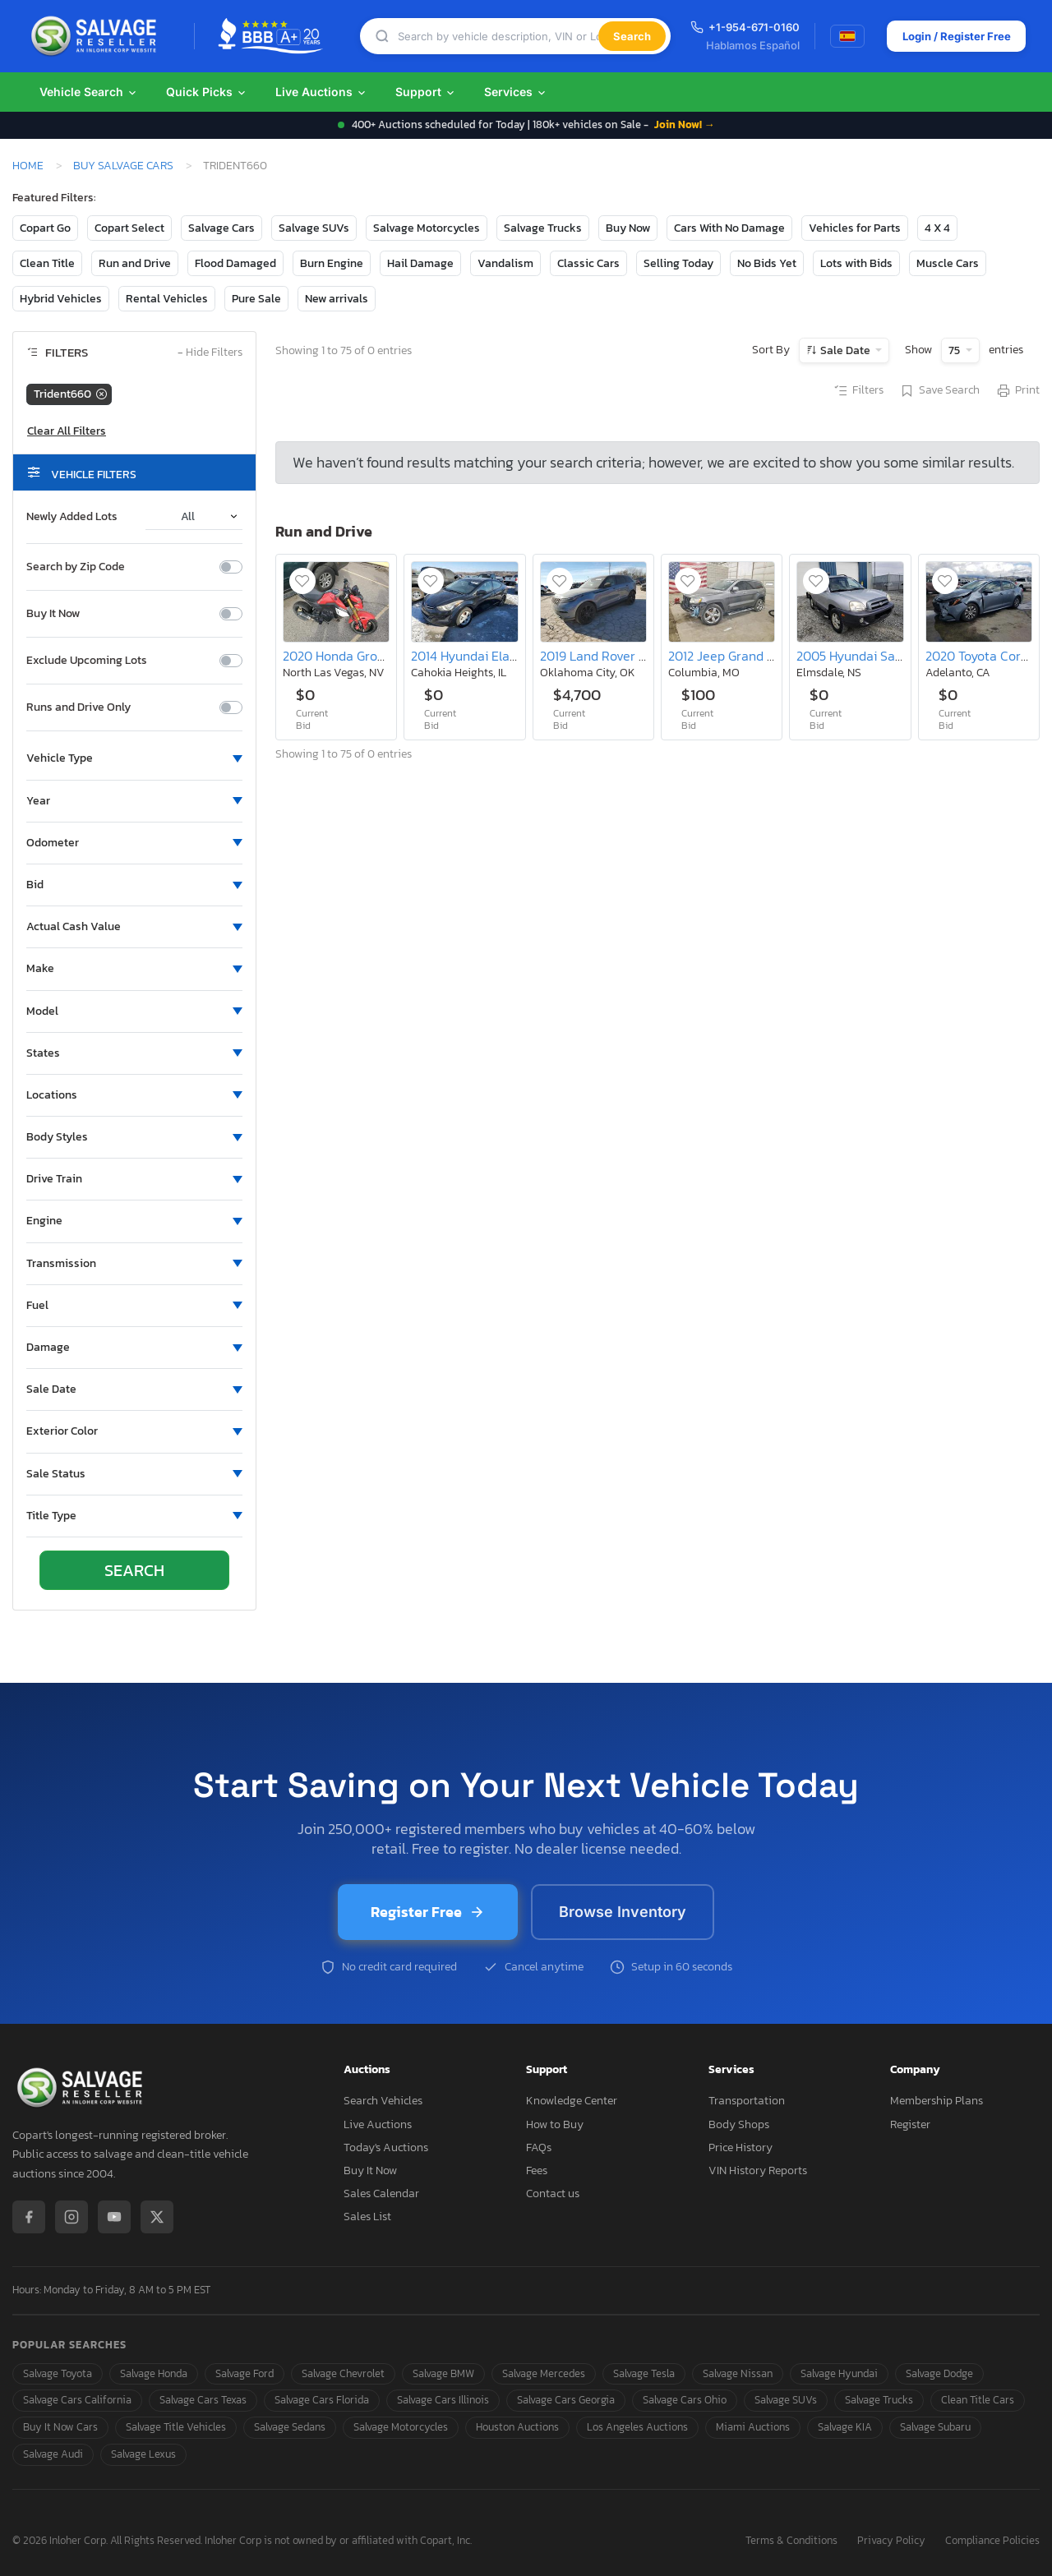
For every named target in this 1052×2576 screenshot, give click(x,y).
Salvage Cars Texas (203, 2400)
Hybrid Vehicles (61, 298)
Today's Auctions (386, 2147)
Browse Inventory (622, 1911)
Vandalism (505, 263)
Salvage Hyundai (839, 2373)
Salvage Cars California (77, 2400)
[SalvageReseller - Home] (97, 36)
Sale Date (845, 350)
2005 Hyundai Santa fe (863, 656)
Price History (740, 2147)
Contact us (552, 2193)
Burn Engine (331, 263)
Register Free (428, 1912)
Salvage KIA (845, 2427)
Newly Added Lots (72, 516)
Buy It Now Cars (60, 2427)
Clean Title (47, 263)
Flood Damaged (235, 263)
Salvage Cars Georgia (566, 2400)
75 (955, 350)
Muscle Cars (947, 263)
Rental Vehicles (167, 298)
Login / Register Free (948, 36)
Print (1017, 391)
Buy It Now (53, 613)
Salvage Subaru (935, 2427)
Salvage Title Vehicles (176, 2427)
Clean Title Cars (977, 2400)
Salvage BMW (443, 2373)
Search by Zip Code (75, 567)
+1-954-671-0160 (736, 27)
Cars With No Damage (729, 228)
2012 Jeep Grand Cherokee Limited (769, 656)
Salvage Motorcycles (426, 228)
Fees (536, 2170)
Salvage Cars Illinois (443, 2400)
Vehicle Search (88, 92)
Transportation (746, 2100)
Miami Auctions (753, 2427)
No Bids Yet (766, 263)
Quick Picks (206, 92)
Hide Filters (210, 353)
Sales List (367, 2216)
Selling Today (678, 263)
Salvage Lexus (143, 2454)
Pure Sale (256, 298)
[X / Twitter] (157, 2216)
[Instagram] (71, 2216)
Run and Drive (135, 263)
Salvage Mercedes (543, 2373)
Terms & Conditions (791, 2541)
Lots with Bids (856, 263)
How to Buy (555, 2124)
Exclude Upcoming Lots (86, 660)
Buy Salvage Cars (123, 165)
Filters (858, 391)
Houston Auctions (517, 2427)
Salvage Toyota (57, 2373)
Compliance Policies (992, 2541)
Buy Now (628, 228)
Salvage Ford (244, 2373)
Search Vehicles (383, 2100)
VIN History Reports (757, 2170)
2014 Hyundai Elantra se (481, 656)
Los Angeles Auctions (637, 2427)
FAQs (538, 2147)
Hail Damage (420, 263)
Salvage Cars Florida (322, 2400)
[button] (134, 758)
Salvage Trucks (543, 228)
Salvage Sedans (289, 2427)
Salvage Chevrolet (343, 2373)
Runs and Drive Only (78, 707)
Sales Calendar (381, 2193)
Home (28, 165)
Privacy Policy (891, 2541)
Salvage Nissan (738, 2373)
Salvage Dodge (939, 2373)
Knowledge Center (571, 2100)
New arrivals (336, 298)
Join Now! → (684, 124)
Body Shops (738, 2124)
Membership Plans (936, 2100)
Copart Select (129, 228)
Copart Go (45, 228)
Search (624, 36)
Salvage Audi (53, 2454)
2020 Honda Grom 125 (346, 656)
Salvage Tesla (644, 2373)
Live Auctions (321, 92)
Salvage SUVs (314, 228)
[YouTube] (114, 2216)
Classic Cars (588, 263)
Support (425, 92)
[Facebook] (28, 2216)
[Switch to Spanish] (839, 36)
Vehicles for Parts (855, 228)
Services (515, 92)
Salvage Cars (221, 228)
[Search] (494, 36)
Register (910, 2124)
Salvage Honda (153, 2373)
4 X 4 (937, 228)
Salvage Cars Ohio (685, 2400)
